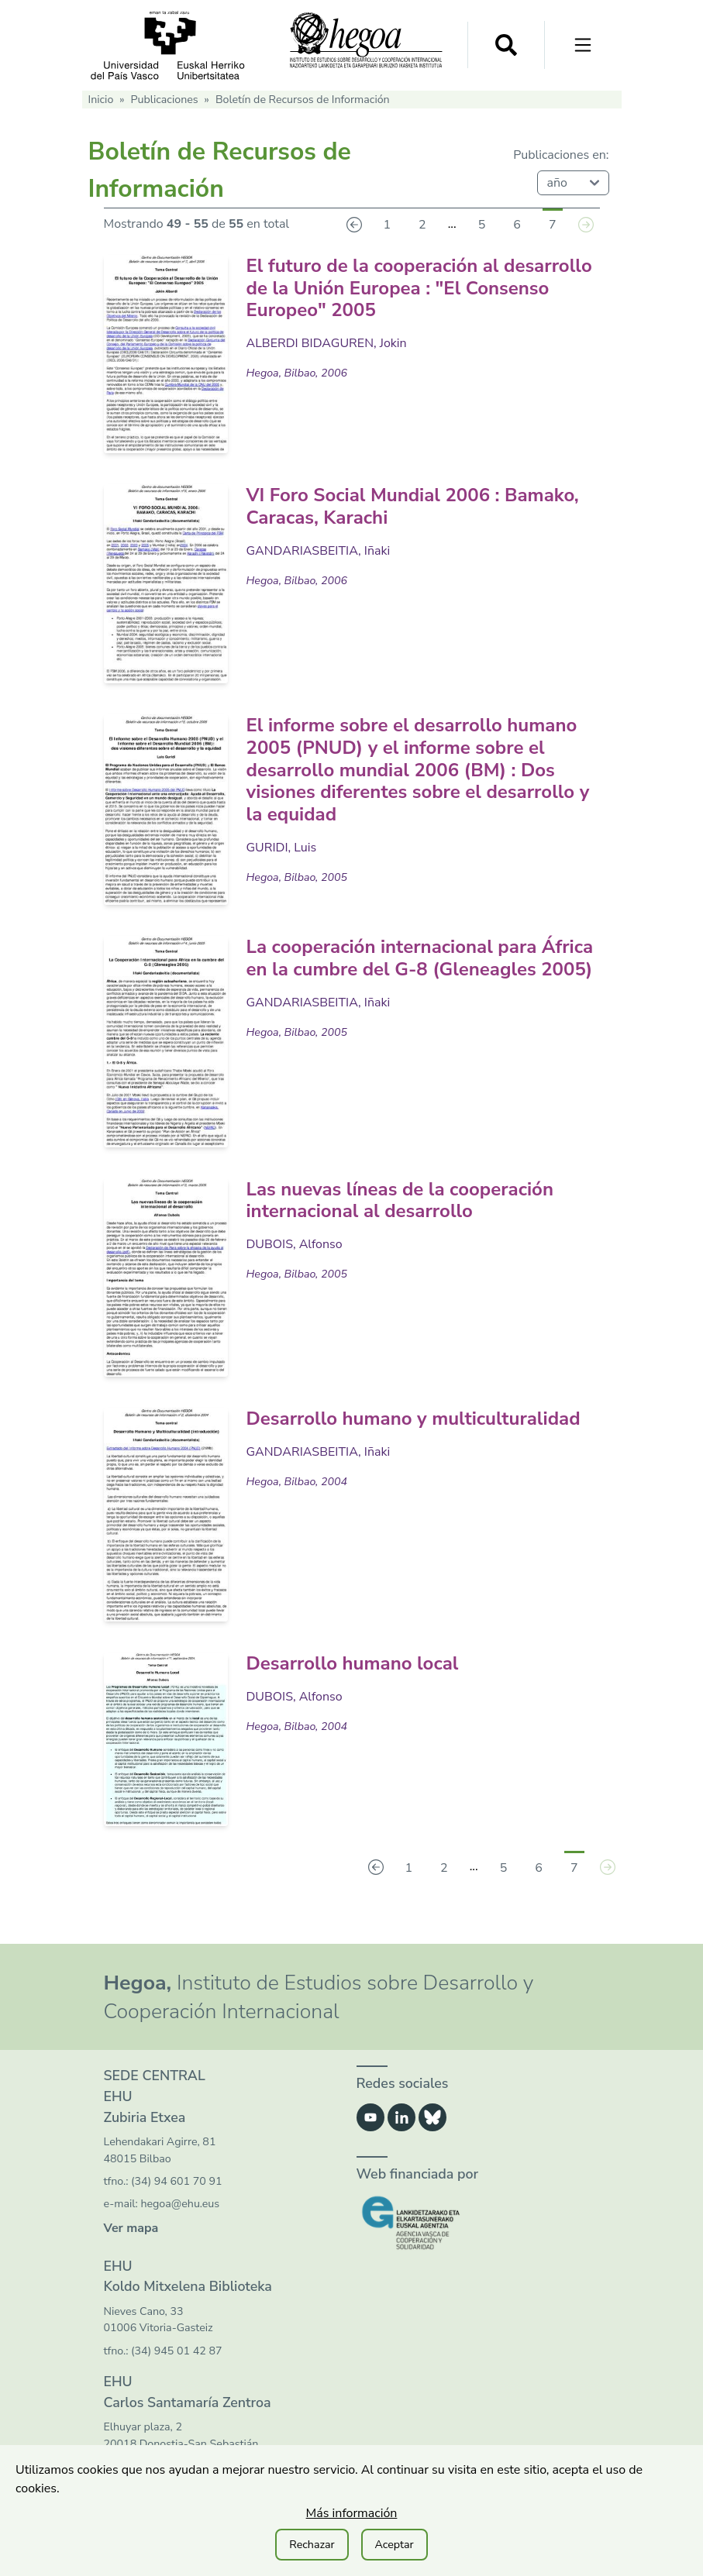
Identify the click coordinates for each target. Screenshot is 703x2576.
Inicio (101, 99)
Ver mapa (131, 2228)
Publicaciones (164, 99)
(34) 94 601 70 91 (176, 2181)
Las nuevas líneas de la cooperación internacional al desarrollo (399, 1200)
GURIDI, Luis (281, 847)
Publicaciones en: (560, 154)
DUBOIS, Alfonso (294, 1244)
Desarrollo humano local (352, 1663)
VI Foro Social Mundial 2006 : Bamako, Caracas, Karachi (412, 506)
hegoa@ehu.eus (179, 2203)
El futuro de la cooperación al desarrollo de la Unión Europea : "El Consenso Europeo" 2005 (419, 288)
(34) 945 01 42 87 (176, 2351)
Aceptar (394, 2544)
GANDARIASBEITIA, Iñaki (318, 550)
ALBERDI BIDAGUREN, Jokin (326, 343)
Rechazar (311, 2544)
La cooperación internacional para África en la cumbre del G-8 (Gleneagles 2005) (420, 958)
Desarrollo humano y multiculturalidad (413, 1418)
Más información (352, 2513)
